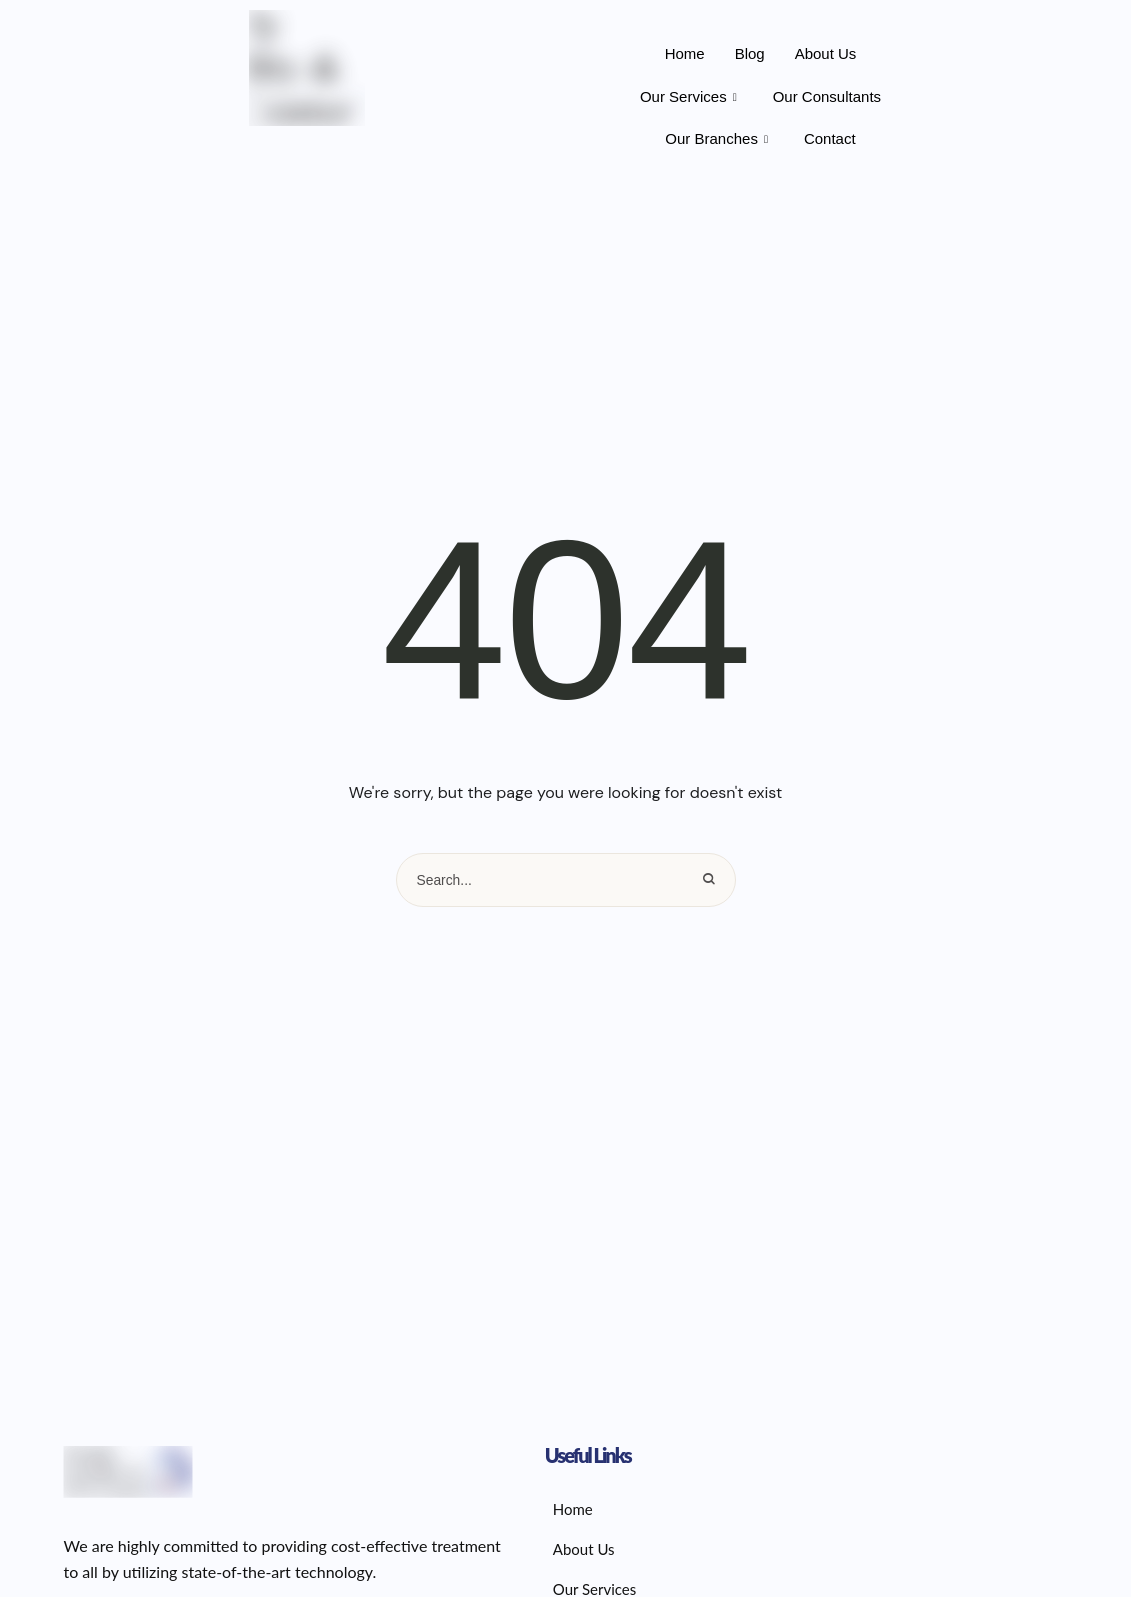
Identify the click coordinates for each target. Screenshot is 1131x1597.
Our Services (688, 97)
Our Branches (716, 139)
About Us (826, 53)
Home (685, 53)
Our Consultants (827, 96)
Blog (750, 53)
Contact (830, 138)
